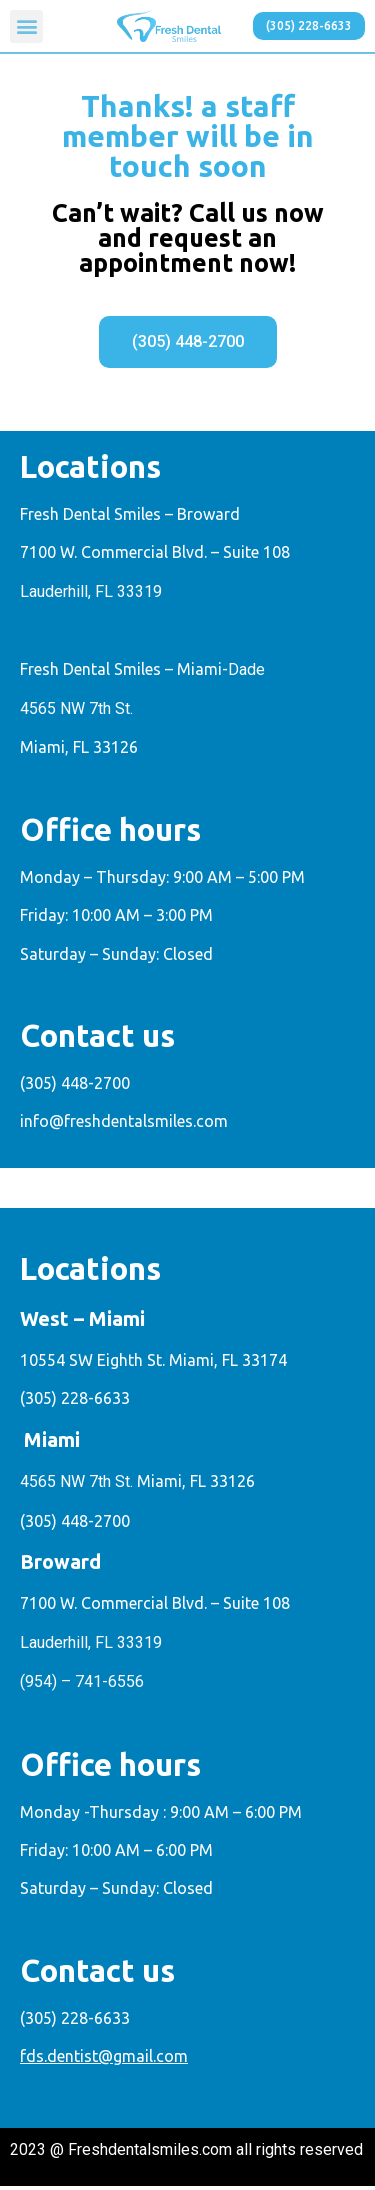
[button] (26, 26)
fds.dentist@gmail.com (104, 2061)
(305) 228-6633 (75, 1403)
